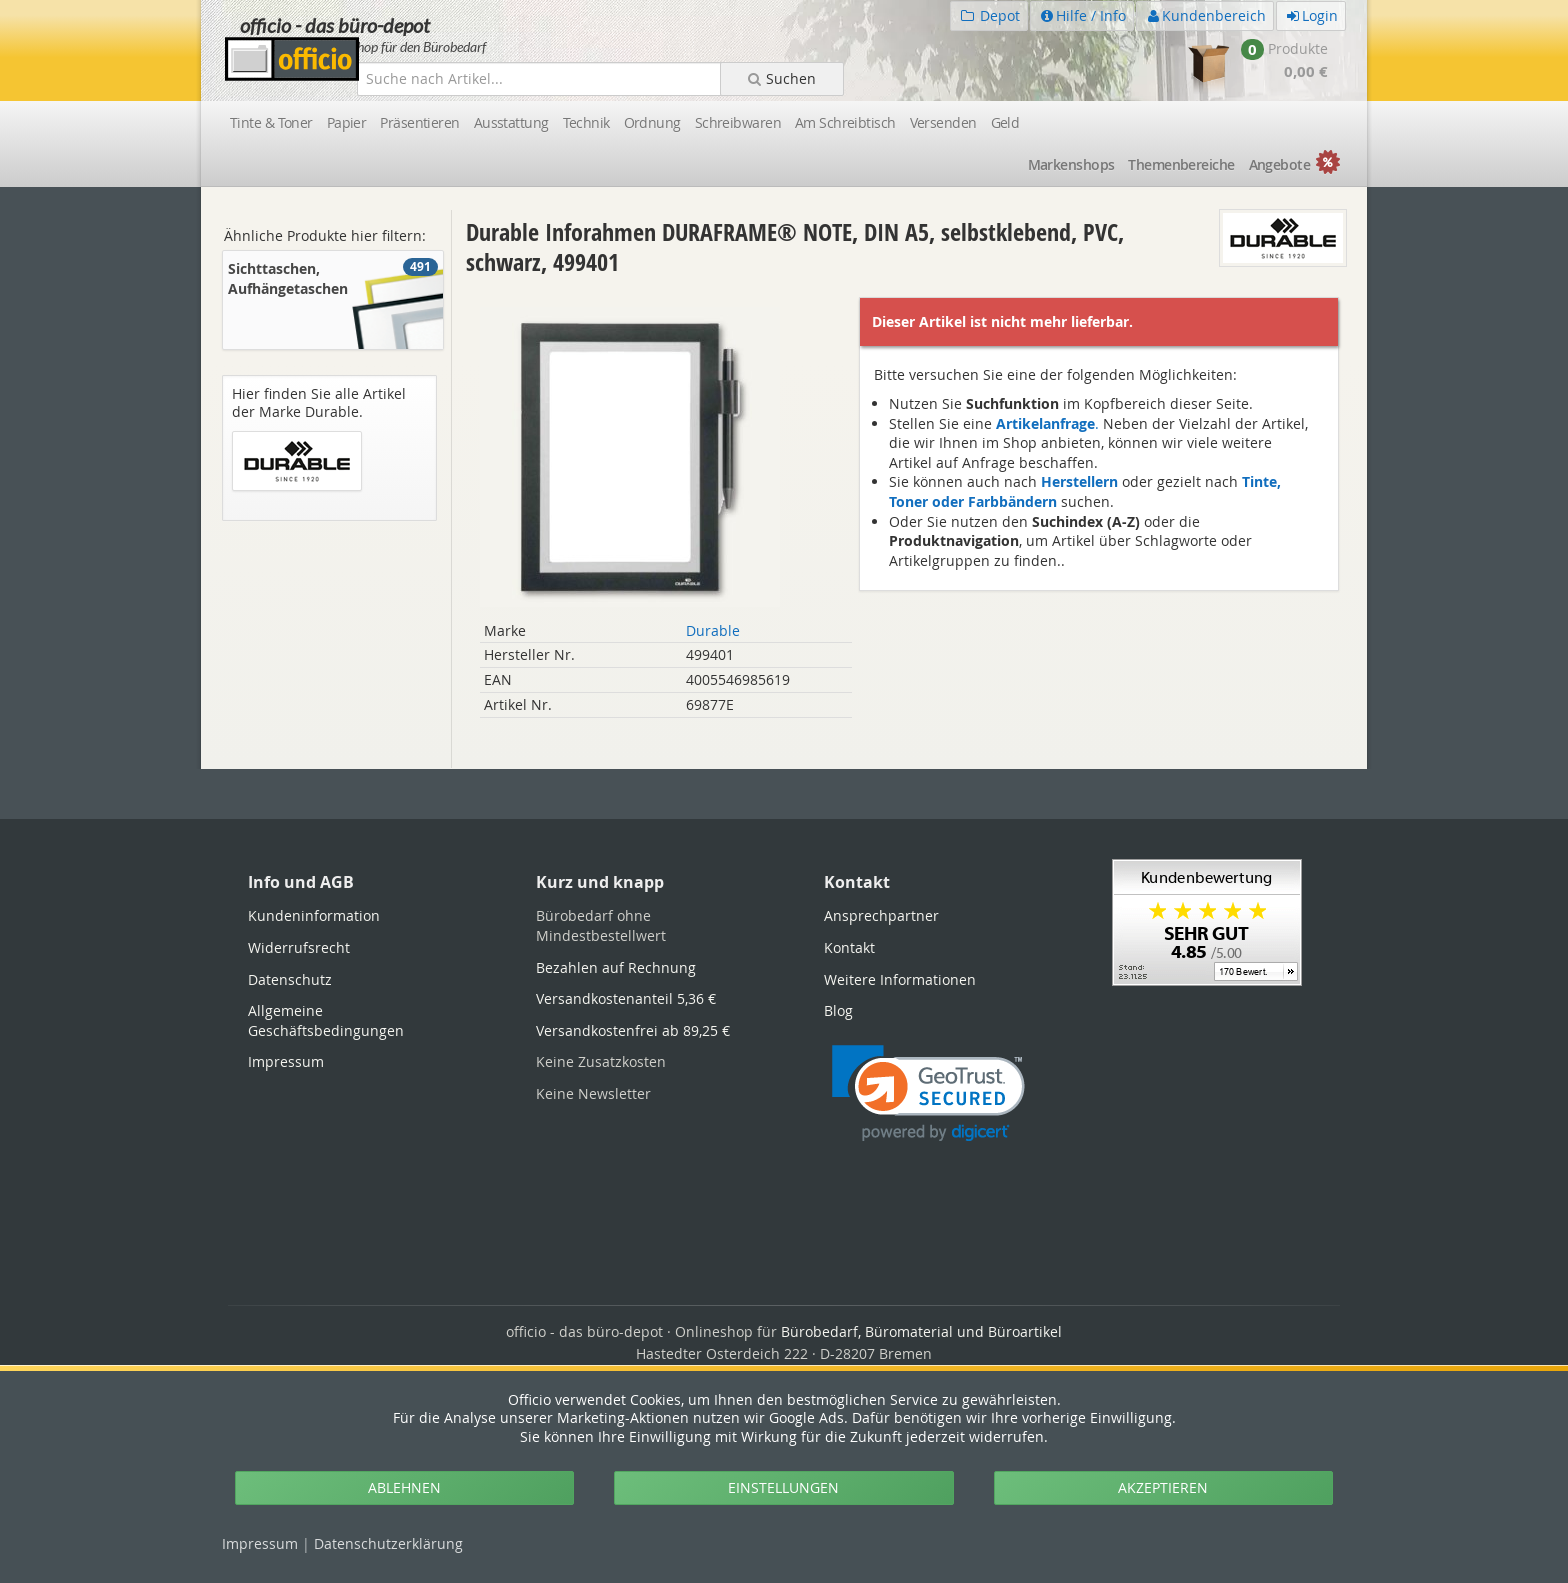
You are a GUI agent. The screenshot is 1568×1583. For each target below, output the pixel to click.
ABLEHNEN (404, 1487)
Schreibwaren (738, 122)
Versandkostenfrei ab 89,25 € (633, 1030)
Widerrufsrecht (299, 947)
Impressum (260, 1543)
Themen (1181, 164)
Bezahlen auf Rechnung (616, 967)
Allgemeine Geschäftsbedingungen (326, 1020)
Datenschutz (388, 1543)
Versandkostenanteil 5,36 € (626, 998)
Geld (1005, 122)
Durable (713, 630)
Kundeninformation (314, 915)
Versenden (943, 122)
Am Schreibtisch (845, 122)
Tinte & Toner (271, 122)
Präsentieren (419, 122)
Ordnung (652, 122)
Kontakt (849, 947)
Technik (586, 122)
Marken (1071, 164)
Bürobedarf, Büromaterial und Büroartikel (921, 1331)
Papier (347, 122)
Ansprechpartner (881, 915)
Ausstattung (511, 122)
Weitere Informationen (900, 979)
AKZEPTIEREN (1163, 1487)
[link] (928, 1093)
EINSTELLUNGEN (783, 1487)
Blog (838, 1010)
